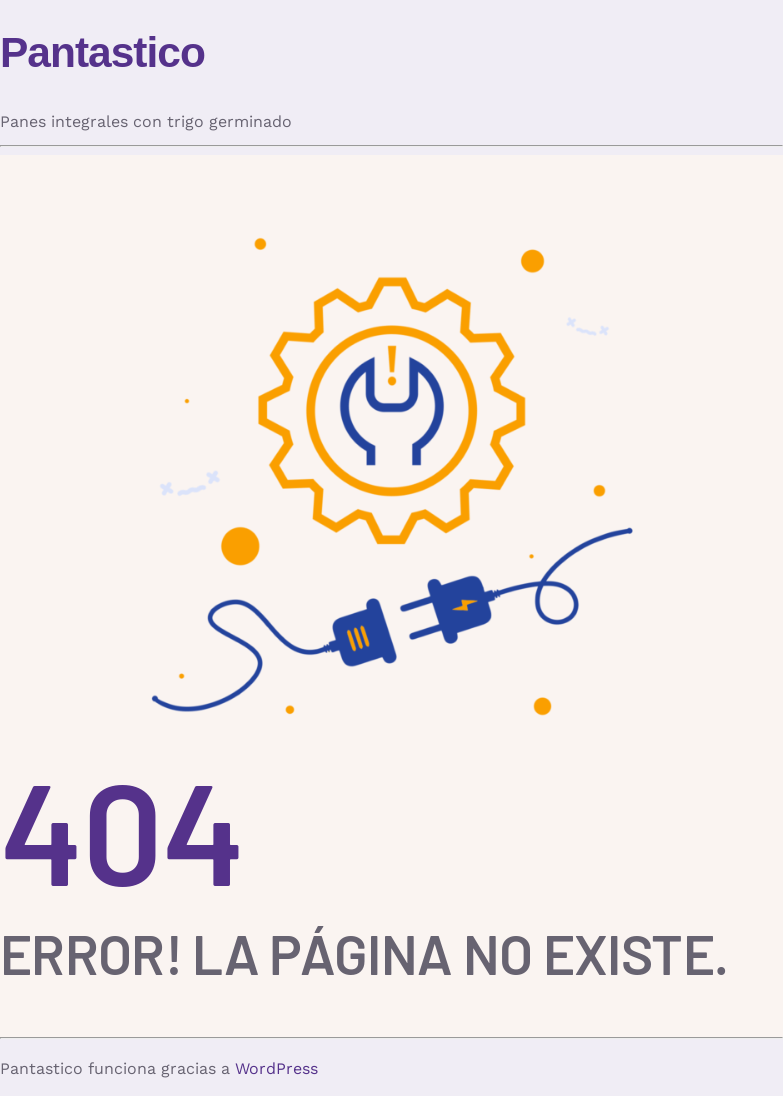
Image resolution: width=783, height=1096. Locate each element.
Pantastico (102, 52)
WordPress (276, 1068)
